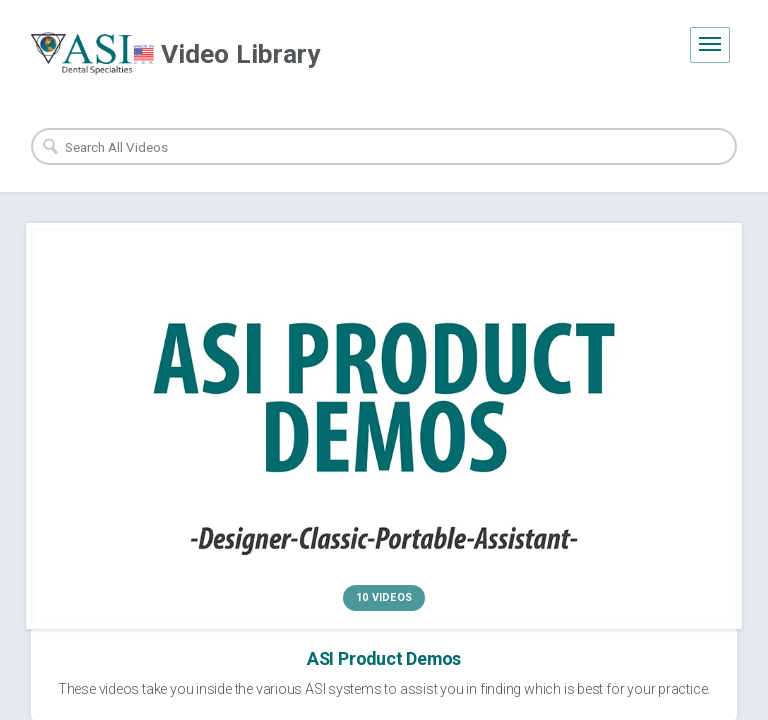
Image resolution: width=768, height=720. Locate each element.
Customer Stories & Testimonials (557, 448)
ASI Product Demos (197, 448)
